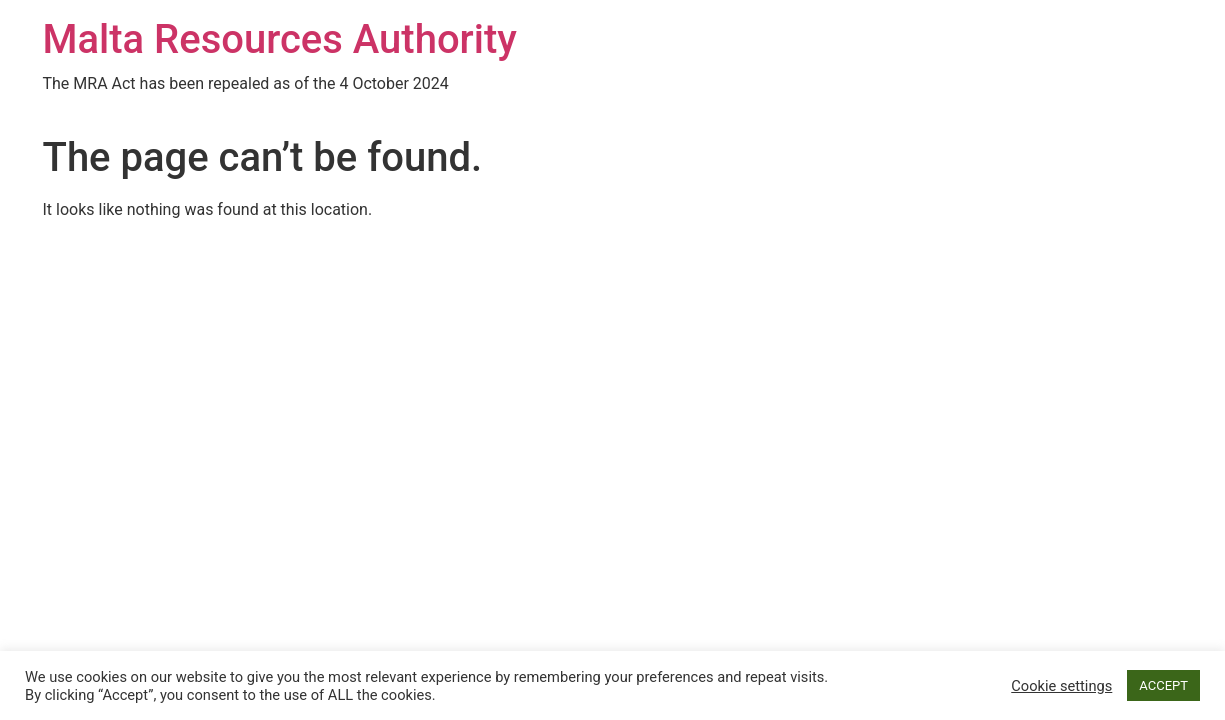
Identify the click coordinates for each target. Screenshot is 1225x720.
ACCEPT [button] (1163, 685)
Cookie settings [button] (1061, 686)
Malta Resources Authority (280, 39)
